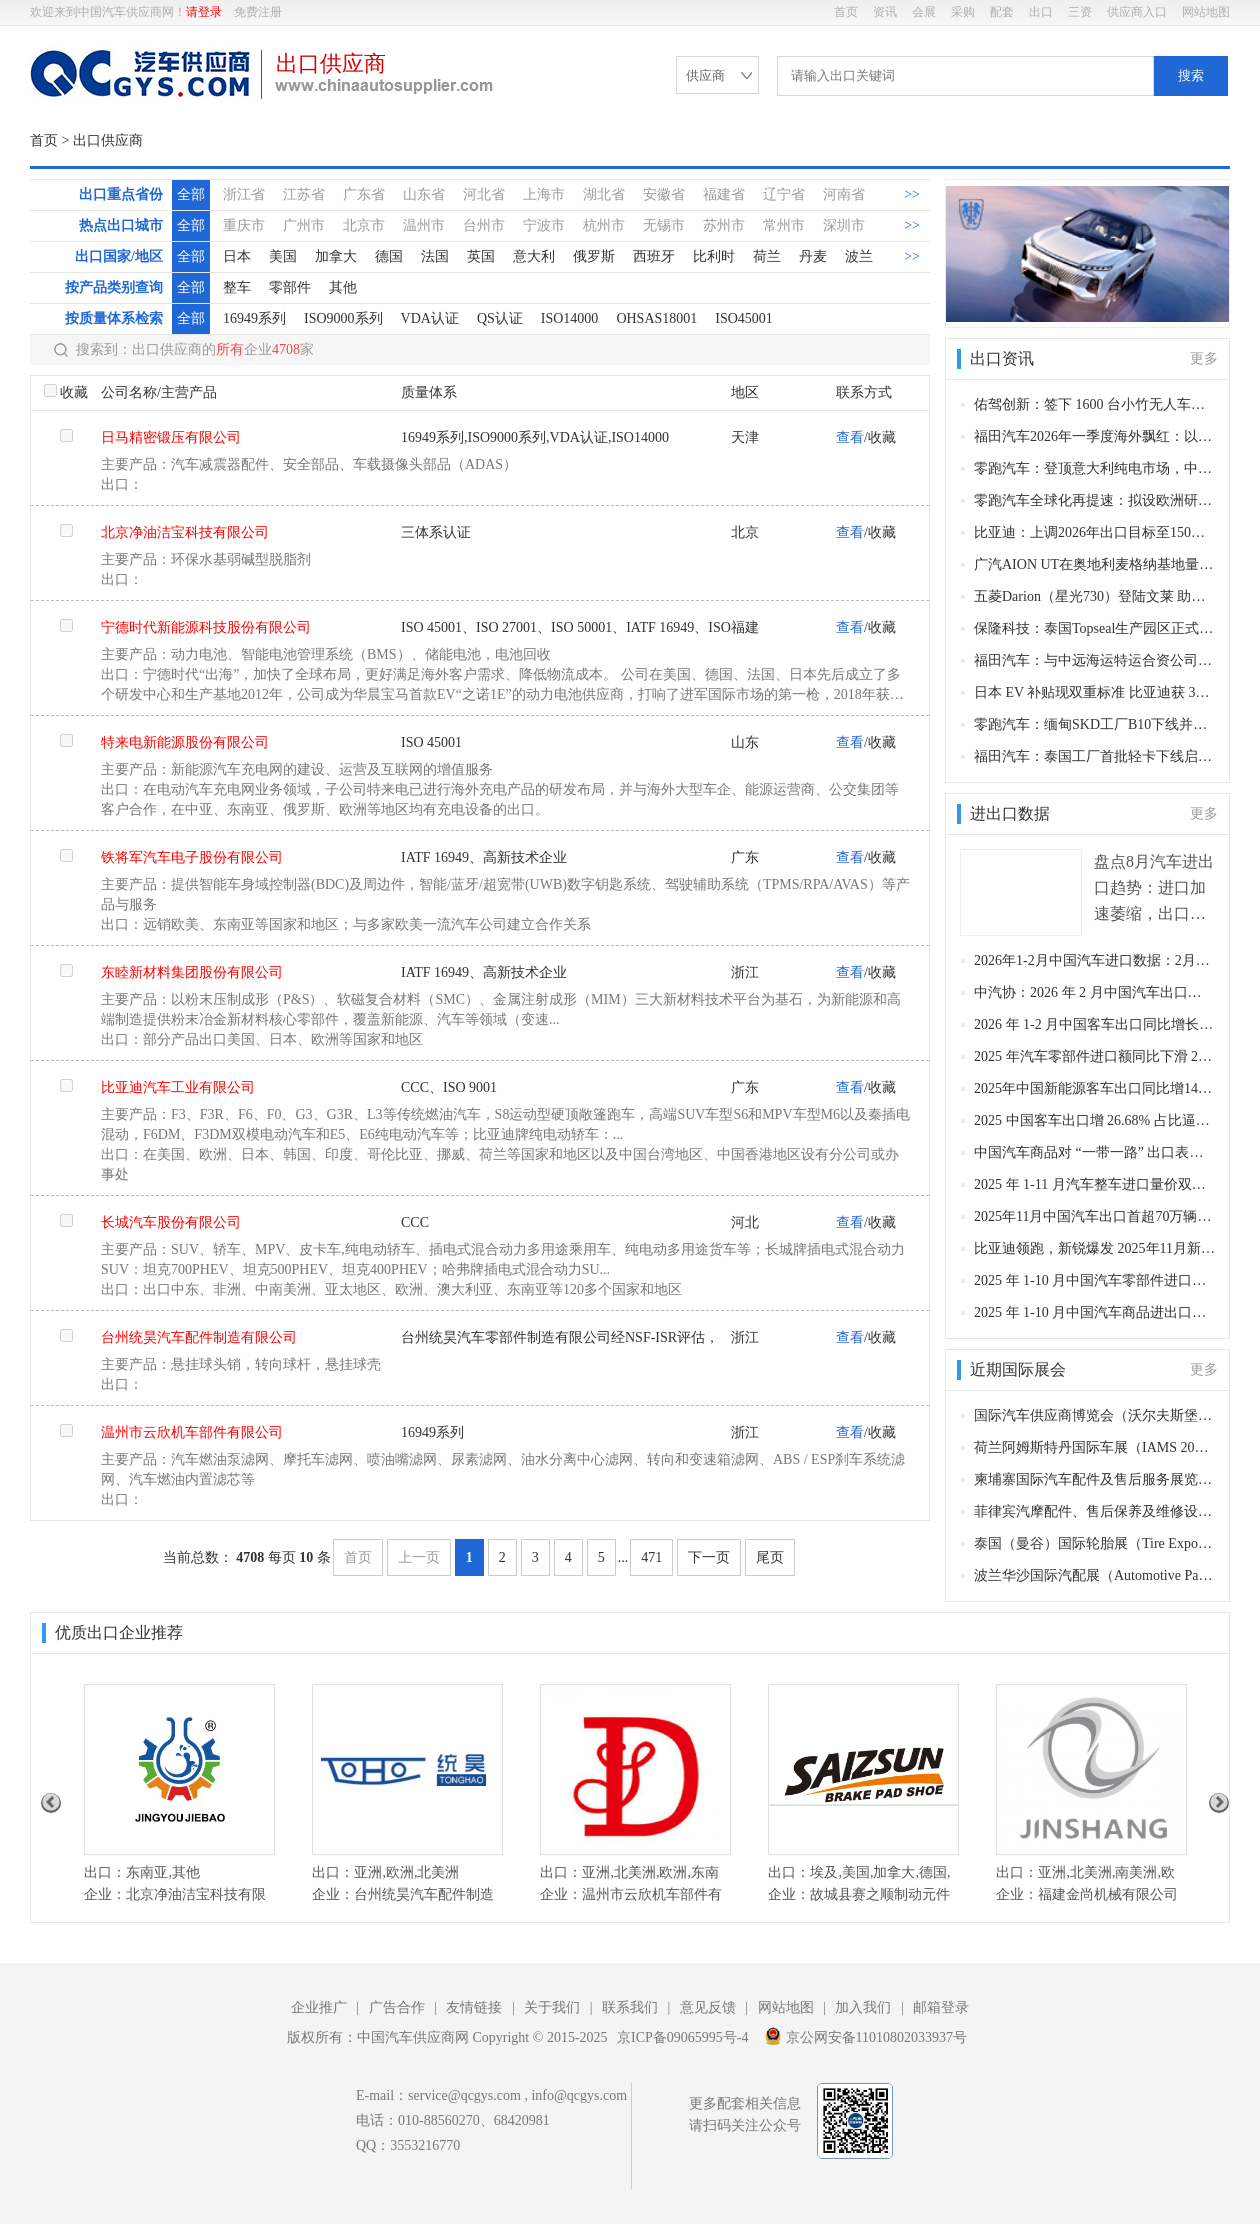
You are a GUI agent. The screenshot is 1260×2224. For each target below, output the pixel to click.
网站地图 (1206, 12)
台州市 (484, 225)
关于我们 (552, 2007)
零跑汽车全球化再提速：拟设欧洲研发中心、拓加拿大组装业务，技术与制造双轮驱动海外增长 (1094, 500)
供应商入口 (1137, 12)
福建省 (724, 194)
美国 (283, 256)
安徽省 (664, 194)
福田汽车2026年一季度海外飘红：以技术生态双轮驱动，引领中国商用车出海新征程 (1094, 436)
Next (1219, 1803)
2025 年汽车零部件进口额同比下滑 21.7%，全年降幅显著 (1094, 1056)
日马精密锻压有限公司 (171, 437)
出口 (1041, 12)
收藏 (74, 392)
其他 (343, 287)
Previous (51, 1803)
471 (651, 1557)
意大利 (534, 256)
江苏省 (304, 194)
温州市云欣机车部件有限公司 (192, 1432)
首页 (846, 12)
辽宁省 (784, 194)
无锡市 (664, 225)
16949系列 (254, 318)
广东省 (364, 194)
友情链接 (474, 2007)
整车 (237, 287)
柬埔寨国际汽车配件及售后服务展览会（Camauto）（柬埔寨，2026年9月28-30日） (1094, 1479)
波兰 (859, 256)
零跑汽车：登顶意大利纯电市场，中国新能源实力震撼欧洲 (1094, 468)
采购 (963, 12)
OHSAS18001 (656, 318)
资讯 (885, 12)
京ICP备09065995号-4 (682, 2037)
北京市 (364, 225)
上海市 (544, 194)
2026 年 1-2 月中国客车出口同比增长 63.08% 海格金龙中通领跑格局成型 (1094, 1024)
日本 (237, 256)
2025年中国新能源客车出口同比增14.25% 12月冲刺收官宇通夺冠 (1094, 1088)
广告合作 (397, 2007)
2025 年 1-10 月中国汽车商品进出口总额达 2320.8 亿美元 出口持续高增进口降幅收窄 (1094, 1312)
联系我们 (630, 2007)
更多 (1204, 358)
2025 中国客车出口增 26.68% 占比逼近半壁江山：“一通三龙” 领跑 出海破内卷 (1094, 1120)
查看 (850, 437)
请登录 (204, 12)
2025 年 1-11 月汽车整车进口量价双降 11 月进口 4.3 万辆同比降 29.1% (1094, 1184)
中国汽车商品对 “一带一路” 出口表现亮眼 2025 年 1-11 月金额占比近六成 (1094, 1152)
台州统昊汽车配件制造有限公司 (199, 1337)
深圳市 (844, 225)
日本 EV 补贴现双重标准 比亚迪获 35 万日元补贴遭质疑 (1094, 692)
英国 (481, 256)
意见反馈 (708, 2007)
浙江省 (244, 194)
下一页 (709, 1557)
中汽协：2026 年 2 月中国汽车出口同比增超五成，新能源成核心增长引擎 (1094, 992)
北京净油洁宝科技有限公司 (185, 532)
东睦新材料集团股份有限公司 (192, 972)
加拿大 (336, 256)
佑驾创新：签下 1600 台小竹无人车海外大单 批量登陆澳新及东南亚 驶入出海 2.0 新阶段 (1094, 404)
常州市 (784, 225)
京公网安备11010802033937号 (865, 2036)
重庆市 (244, 225)
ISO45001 (744, 318)
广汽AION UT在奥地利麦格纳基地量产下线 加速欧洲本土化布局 (1094, 564)
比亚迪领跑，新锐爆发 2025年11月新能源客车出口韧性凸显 (1094, 1248)
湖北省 (604, 194)
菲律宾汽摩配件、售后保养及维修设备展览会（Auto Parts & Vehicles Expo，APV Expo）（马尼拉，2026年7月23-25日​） (1094, 1511)
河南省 (844, 194)
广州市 (304, 225)
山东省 (424, 194)
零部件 (290, 287)
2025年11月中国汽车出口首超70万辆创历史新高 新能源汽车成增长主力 (1094, 1216)
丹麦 (813, 256)
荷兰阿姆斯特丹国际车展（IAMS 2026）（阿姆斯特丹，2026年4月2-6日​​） (1094, 1447)
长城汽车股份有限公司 (171, 1222)
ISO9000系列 (343, 318)
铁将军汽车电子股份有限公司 (192, 857)
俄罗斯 (594, 256)
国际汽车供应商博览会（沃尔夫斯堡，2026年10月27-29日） (1094, 1415)
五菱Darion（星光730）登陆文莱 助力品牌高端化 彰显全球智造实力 (1094, 596)
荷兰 (767, 256)
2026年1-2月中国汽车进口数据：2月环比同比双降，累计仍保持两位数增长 (1094, 960)
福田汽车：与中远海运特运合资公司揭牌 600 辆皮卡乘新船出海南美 (1094, 660)
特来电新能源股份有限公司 (185, 742)
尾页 (770, 1557)
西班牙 (654, 256)
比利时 (714, 256)
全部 (191, 194)
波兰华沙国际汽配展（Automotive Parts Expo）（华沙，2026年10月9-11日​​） (1094, 1575)
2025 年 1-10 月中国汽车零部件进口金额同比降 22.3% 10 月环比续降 (1094, 1280)
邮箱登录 (941, 2007)
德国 (389, 256)
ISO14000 (570, 318)
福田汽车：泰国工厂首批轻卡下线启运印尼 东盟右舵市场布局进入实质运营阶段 (1094, 756)
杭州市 (604, 225)
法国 (435, 256)
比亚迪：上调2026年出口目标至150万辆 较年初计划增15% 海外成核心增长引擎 (1094, 532)
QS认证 (500, 318)
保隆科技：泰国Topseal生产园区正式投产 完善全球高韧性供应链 (1094, 628)
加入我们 (863, 2007)
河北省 (484, 194)
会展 (924, 12)
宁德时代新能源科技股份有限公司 (206, 627)
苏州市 (724, 225)
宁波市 (544, 225)
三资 (1080, 12)
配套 (1002, 12)
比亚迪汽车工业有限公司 (178, 1087)
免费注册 (258, 12)
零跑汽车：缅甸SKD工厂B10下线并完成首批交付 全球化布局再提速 (1094, 724)
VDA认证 (430, 318)
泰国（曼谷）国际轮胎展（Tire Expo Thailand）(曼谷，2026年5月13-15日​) (1094, 1543)
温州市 (424, 225)
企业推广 (319, 2007)
